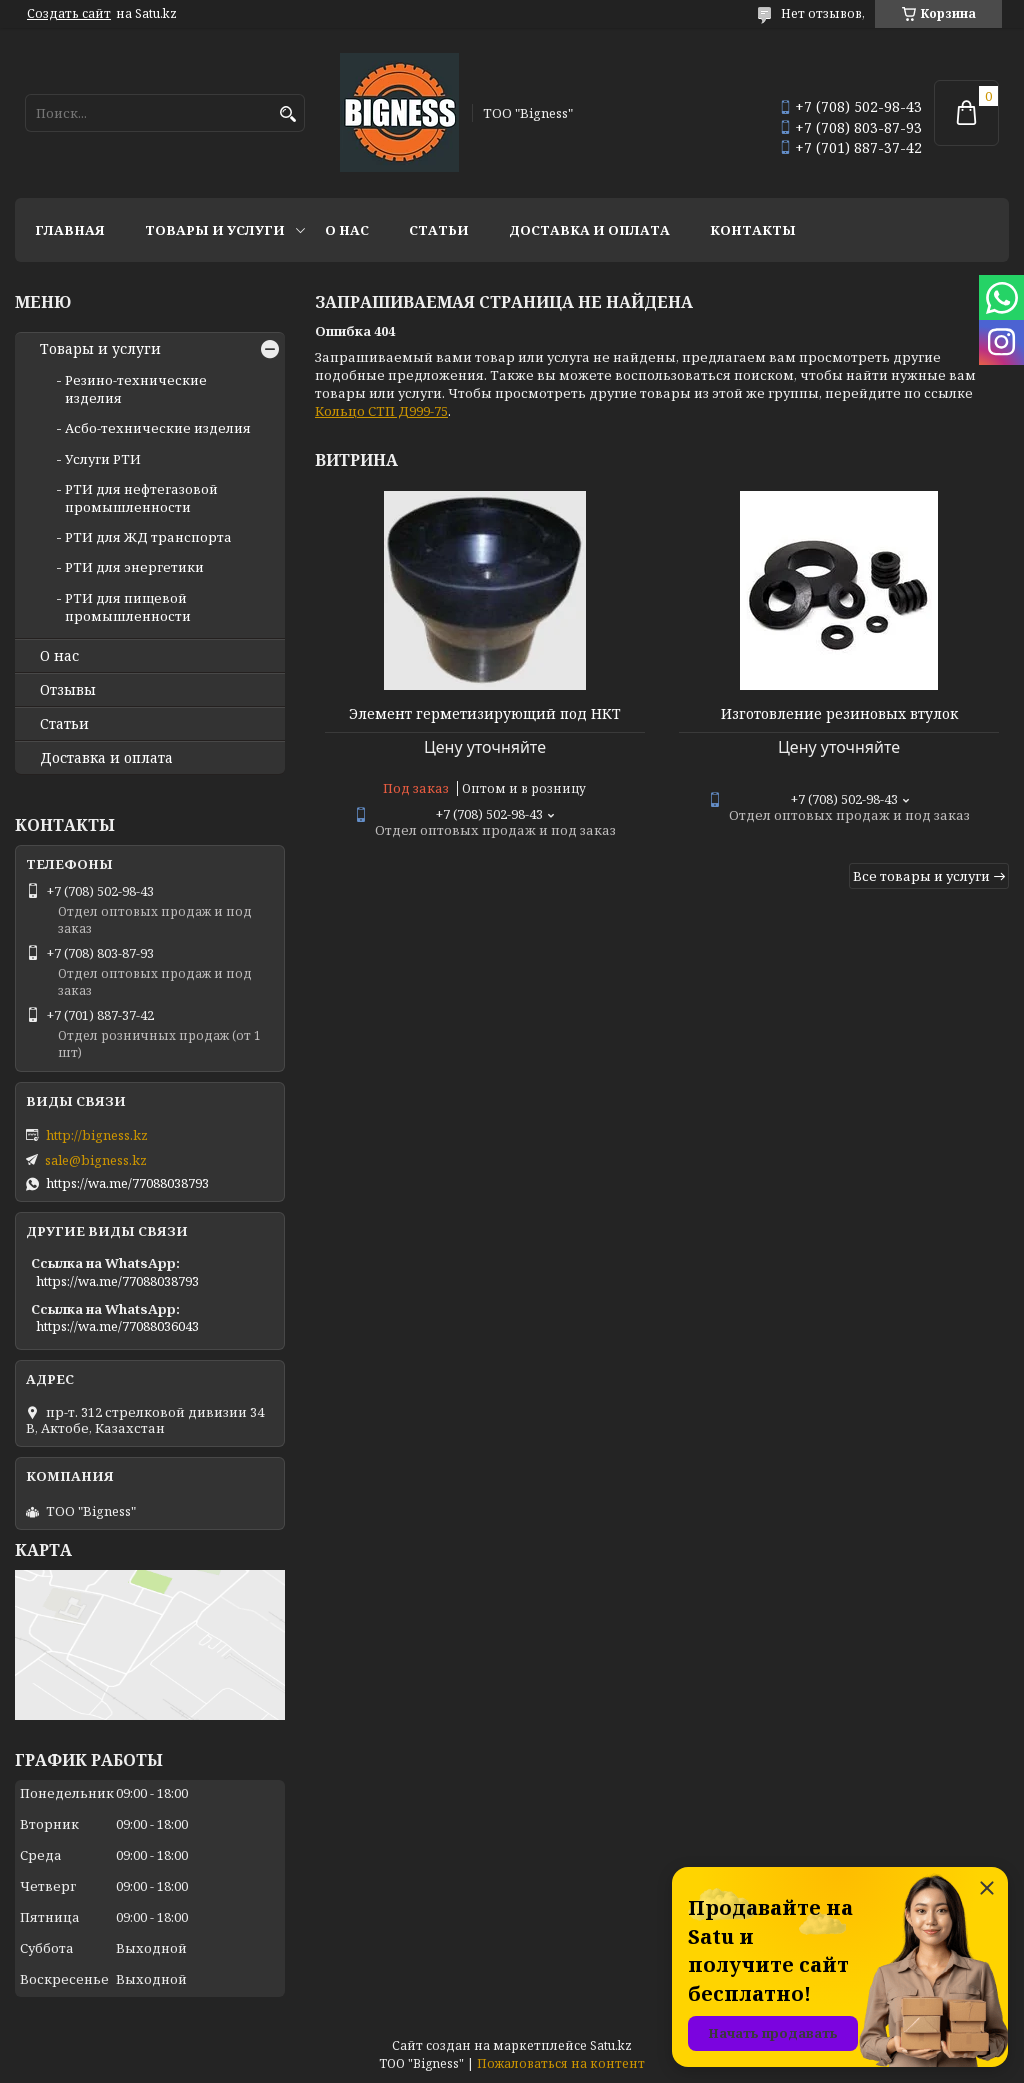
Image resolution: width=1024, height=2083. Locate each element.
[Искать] (287, 114)
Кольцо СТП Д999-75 (381, 411)
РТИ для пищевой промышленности (128, 607)
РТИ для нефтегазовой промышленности (141, 498)
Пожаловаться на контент (561, 2063)
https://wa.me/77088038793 (127, 1183)
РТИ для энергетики (134, 567)
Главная (70, 230)
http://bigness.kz (97, 1135)
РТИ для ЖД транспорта (148, 537)
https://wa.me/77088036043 (117, 1326)
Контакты (753, 230)
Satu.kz (611, 2045)
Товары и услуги (215, 230)
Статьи (439, 230)
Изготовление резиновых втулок (839, 714)
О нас (347, 230)
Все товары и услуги (921, 876)
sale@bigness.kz (96, 1160)
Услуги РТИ (103, 459)
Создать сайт (69, 14)
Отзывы (68, 690)
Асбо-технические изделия (158, 428)
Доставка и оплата (589, 230)
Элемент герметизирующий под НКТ (485, 714)
